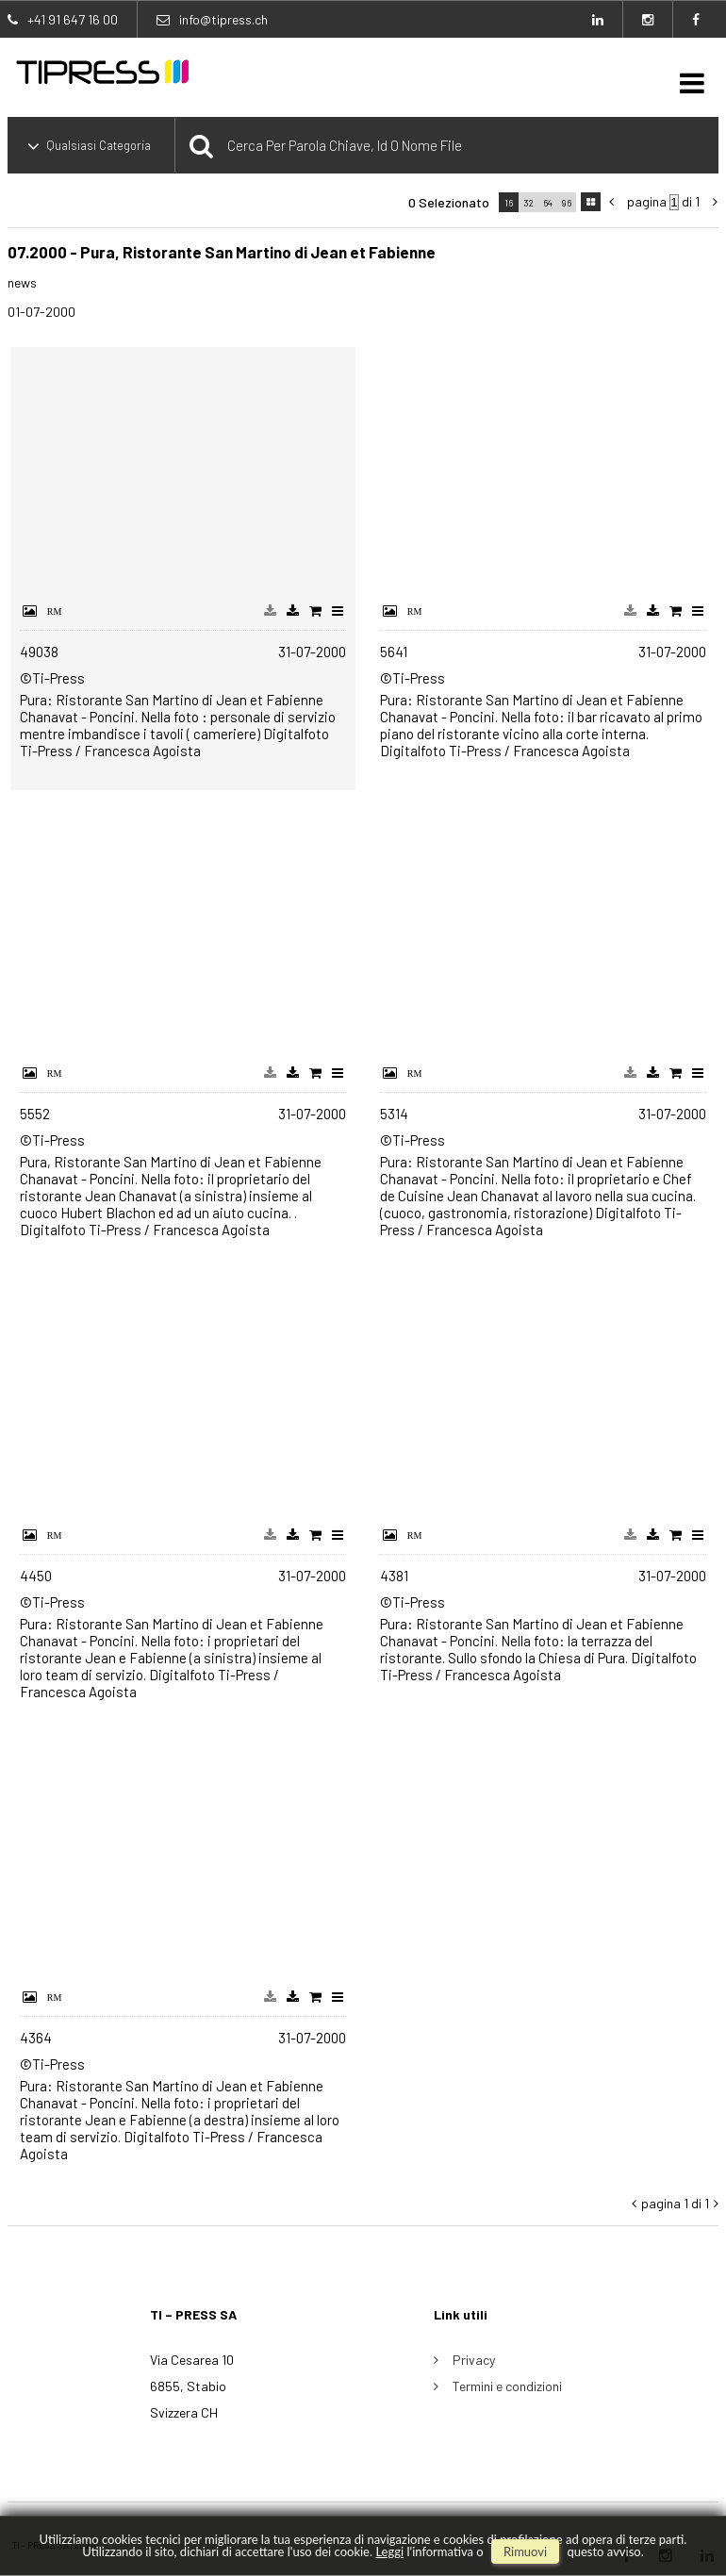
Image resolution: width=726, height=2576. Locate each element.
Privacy (474, 2360)
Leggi (389, 2551)
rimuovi (525, 2551)
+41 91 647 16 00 (72, 19)
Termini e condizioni (507, 2386)
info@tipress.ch (223, 19)
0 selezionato (448, 202)
